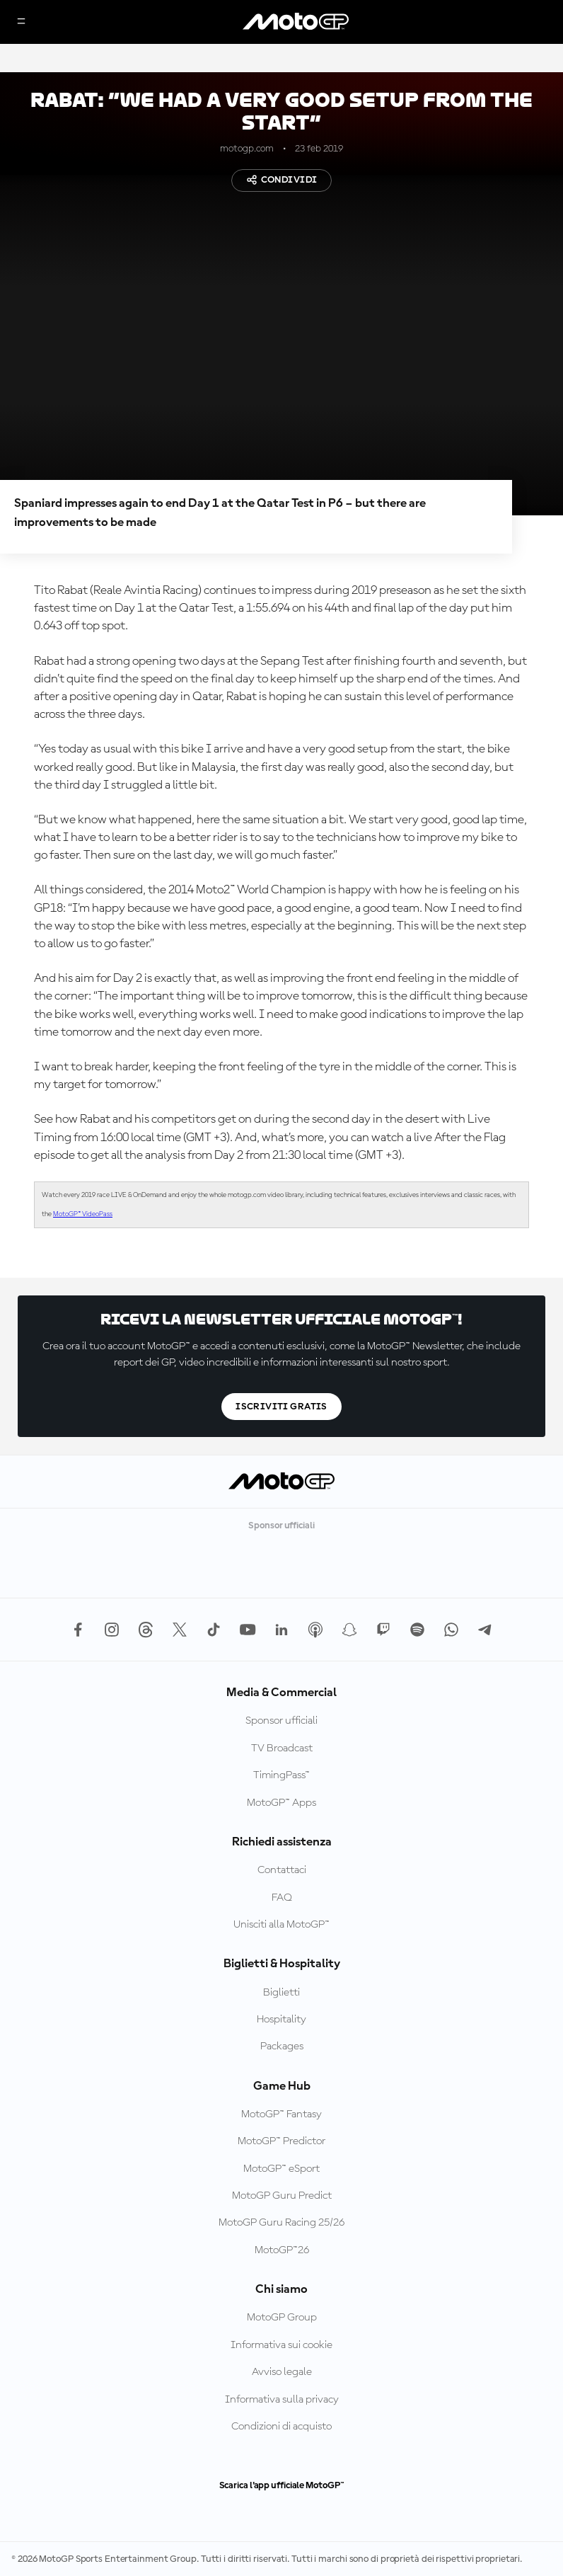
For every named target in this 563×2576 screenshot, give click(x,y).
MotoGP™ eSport (281, 2169)
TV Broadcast (282, 1748)
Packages (281, 2046)
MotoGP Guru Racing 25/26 (281, 2222)
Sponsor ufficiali (281, 1721)
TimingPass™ (281, 1775)
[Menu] (21, 22)
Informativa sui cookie (281, 2345)
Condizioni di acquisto (281, 2426)
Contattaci (281, 1870)
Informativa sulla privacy (282, 2399)
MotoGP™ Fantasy (281, 2114)
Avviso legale (282, 2372)
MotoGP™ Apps (281, 1803)
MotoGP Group (282, 2317)
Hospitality (281, 2019)
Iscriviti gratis (281, 1407)
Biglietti (281, 1992)
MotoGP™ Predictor (281, 2141)
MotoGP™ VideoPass (82, 1214)
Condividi (282, 179)
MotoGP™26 (282, 2250)
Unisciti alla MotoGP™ (281, 1924)
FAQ (282, 1898)
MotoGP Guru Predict (282, 2196)
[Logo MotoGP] (295, 21)
